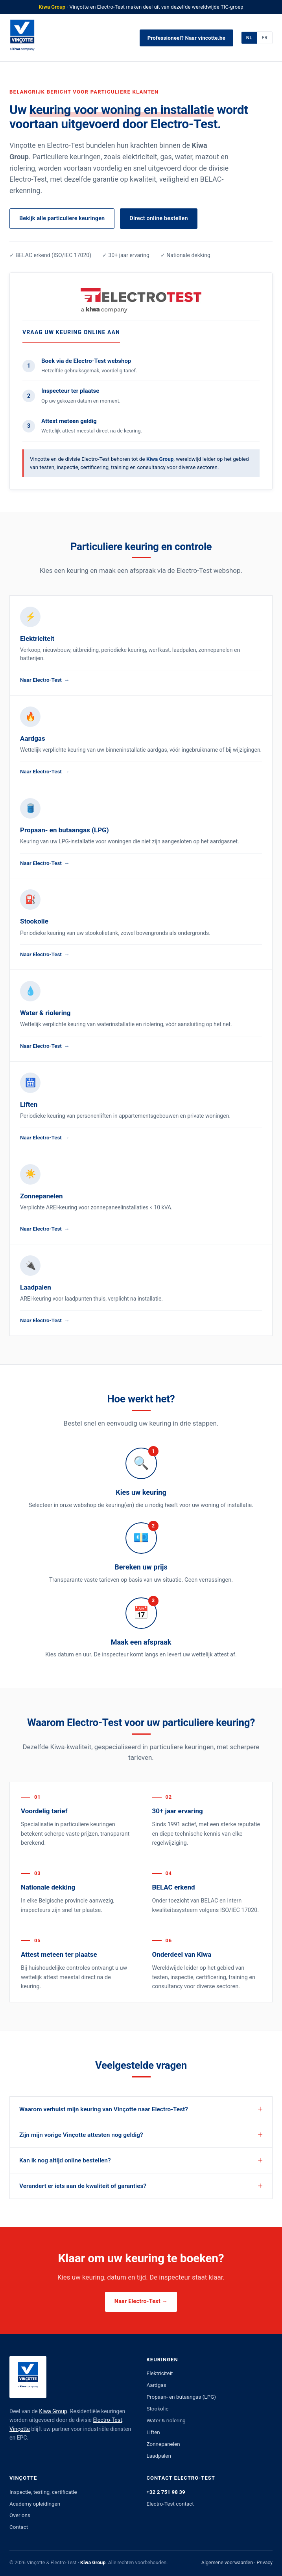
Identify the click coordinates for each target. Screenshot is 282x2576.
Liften (153, 2432)
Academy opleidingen (34, 2504)
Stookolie (158, 2408)
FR (264, 37)
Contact (18, 2527)
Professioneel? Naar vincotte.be (186, 38)
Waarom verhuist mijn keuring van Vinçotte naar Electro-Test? (103, 2109)
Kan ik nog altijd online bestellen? (65, 2160)
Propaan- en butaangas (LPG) (181, 2397)
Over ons (19, 2515)
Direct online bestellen (158, 218)
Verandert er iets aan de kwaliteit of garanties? (82, 2186)
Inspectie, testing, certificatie (43, 2492)
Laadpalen (159, 2456)
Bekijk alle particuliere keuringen (62, 218)
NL (249, 37)
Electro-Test (107, 2420)
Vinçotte (19, 2429)
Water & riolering (166, 2420)
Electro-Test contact (170, 2504)
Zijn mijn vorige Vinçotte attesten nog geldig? (81, 2134)
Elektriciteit (160, 2373)
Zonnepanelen (163, 2444)
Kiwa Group (53, 2411)
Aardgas (156, 2385)
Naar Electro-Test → (141, 2301)
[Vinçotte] (22, 38)
